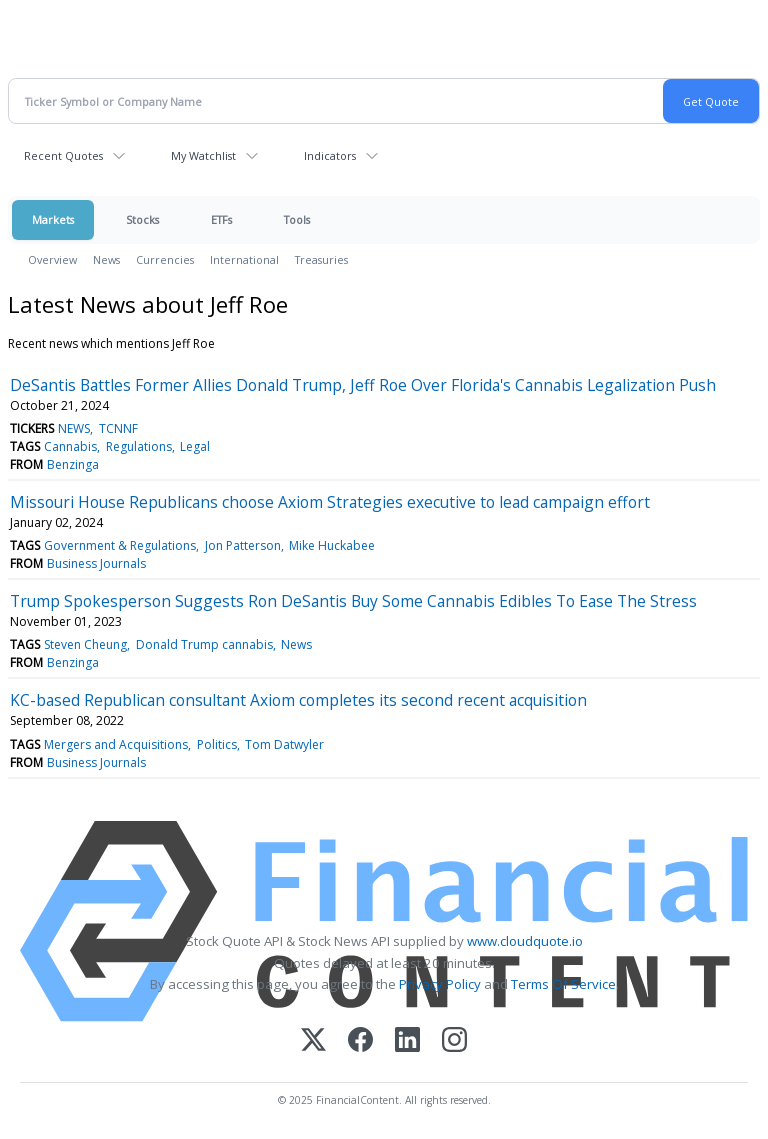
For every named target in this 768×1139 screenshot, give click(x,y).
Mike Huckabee (332, 545)
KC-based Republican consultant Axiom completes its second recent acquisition (298, 700)
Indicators (330, 155)
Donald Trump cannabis (204, 644)
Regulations (139, 446)
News (106, 259)
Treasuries (321, 259)
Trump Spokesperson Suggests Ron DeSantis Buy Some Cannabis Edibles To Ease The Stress (353, 601)
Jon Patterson (243, 545)
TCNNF (118, 428)
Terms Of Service (563, 984)
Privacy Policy (440, 984)
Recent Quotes (63, 155)
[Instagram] (454, 1041)
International (244, 259)
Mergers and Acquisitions (116, 744)
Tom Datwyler (284, 744)
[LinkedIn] (407, 1041)
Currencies (165, 259)
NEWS (74, 428)
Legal (195, 446)
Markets (53, 219)
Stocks (142, 219)
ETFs (221, 219)
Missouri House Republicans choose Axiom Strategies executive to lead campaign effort (330, 502)
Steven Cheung (85, 644)
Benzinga (73, 464)
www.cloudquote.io (525, 941)
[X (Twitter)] (313, 1041)
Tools (297, 219)
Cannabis (70, 446)
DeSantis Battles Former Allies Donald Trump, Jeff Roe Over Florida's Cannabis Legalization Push (363, 385)
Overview (52, 259)
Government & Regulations (120, 545)
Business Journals (96, 563)
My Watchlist (203, 155)
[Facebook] (360, 1041)
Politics (217, 744)
